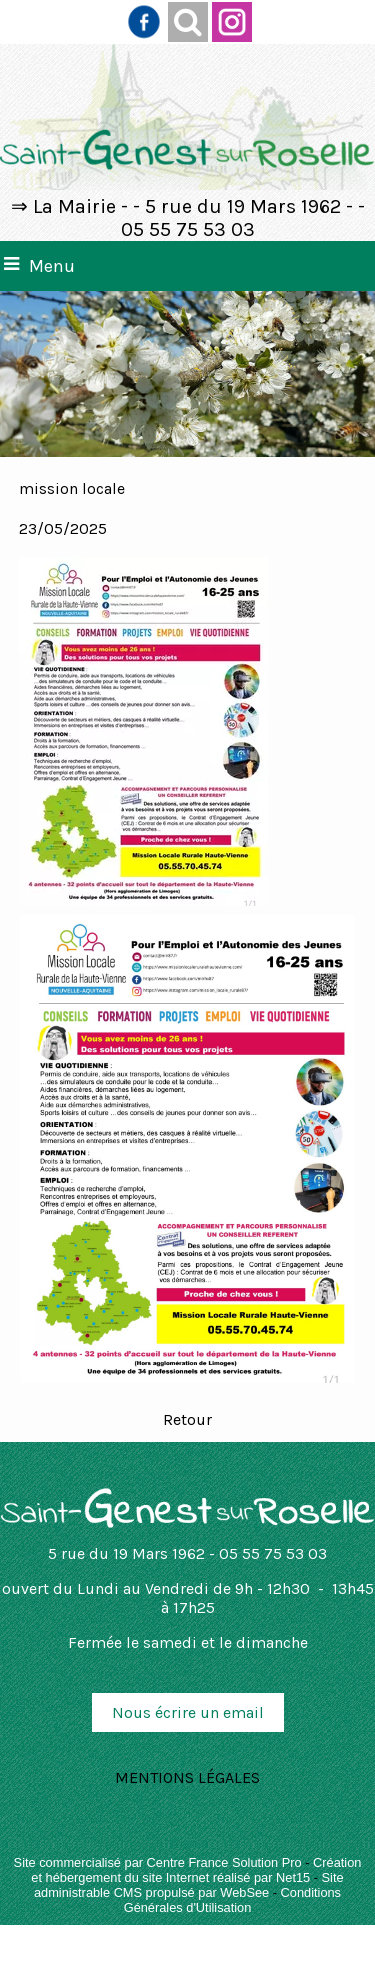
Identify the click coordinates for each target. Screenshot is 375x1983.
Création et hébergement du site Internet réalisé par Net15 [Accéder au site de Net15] (196, 1870)
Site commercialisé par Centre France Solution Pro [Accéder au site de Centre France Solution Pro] (158, 1862)
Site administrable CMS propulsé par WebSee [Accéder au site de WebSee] (189, 1885)
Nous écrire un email (188, 1712)
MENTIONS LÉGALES (187, 1777)
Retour (187, 1419)
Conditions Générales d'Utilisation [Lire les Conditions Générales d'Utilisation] (232, 1900)
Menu (52, 266)
